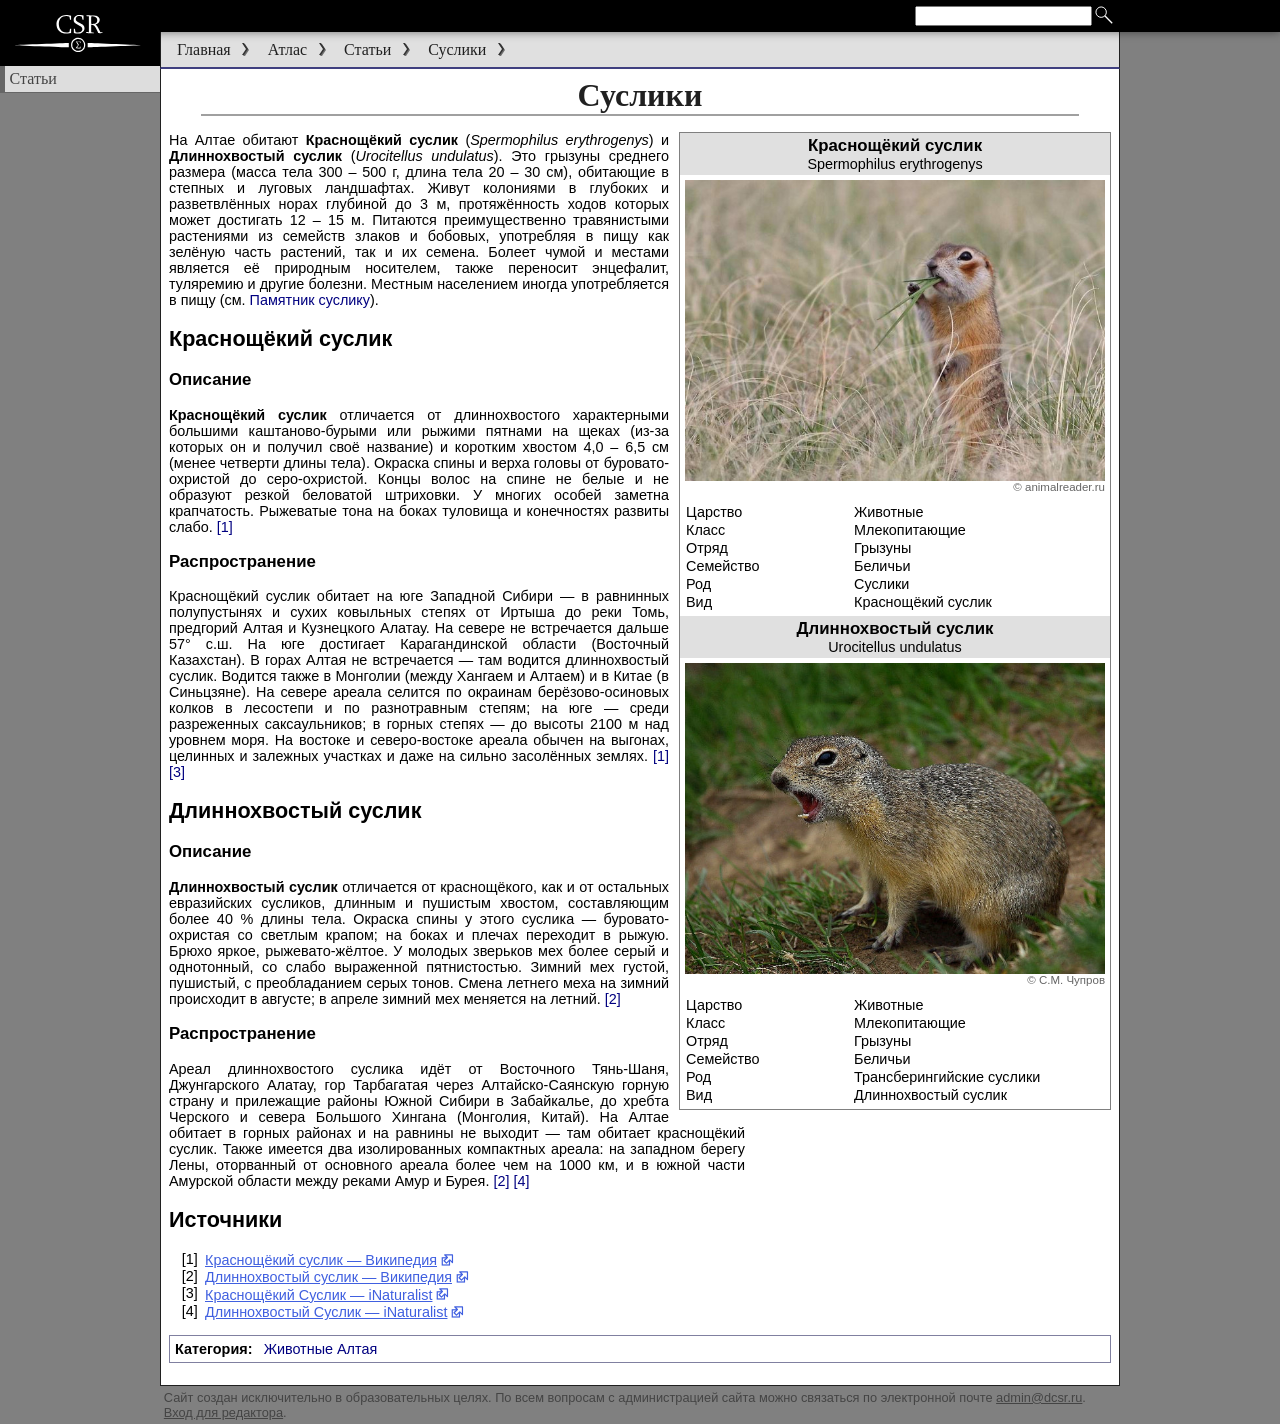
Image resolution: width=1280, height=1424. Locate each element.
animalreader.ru (1065, 487)
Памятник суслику (310, 300)
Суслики (457, 49)
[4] (521, 1181)
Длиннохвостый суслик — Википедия (337, 1277)
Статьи (367, 49)
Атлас (288, 49)
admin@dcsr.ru (1039, 1397)
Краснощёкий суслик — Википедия (329, 1260)
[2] (613, 999)
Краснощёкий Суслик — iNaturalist (327, 1295)
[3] (177, 772)
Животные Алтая (321, 1349)
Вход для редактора (223, 1412)
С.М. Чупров (1072, 980)
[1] (225, 527)
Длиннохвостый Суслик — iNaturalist (335, 1312)
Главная (204, 49)
